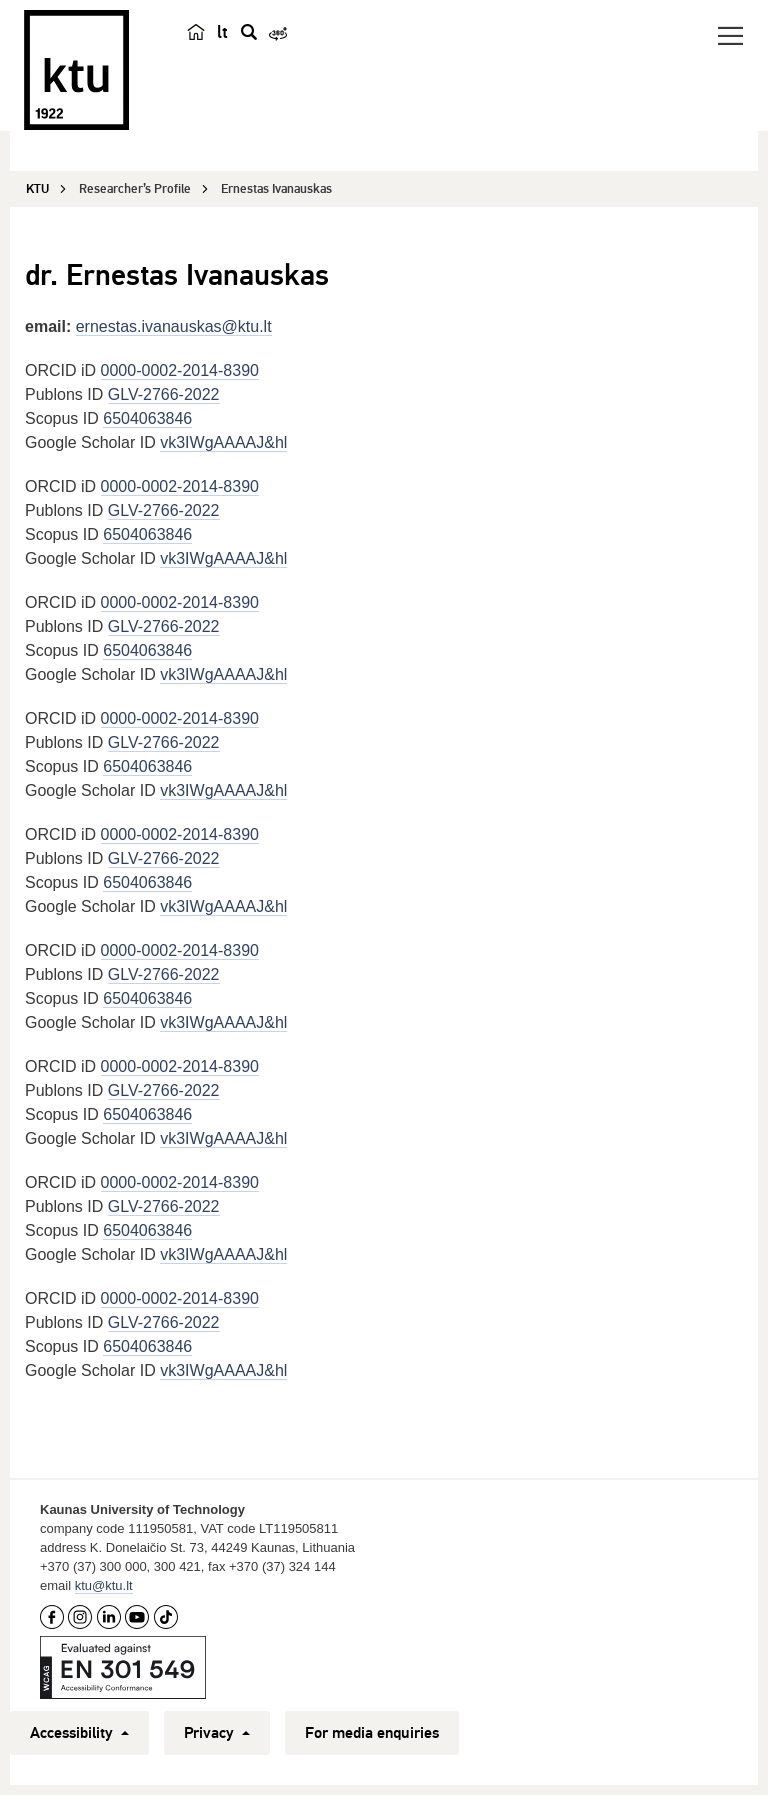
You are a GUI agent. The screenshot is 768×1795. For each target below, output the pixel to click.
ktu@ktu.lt (104, 1585)
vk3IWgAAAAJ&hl (223, 442)
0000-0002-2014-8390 (180, 370)
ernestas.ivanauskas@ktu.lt (174, 326)
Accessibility (79, 1733)
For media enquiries (372, 1733)
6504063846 (147, 418)
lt (222, 32)
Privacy (217, 1733)
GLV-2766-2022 (164, 394)
